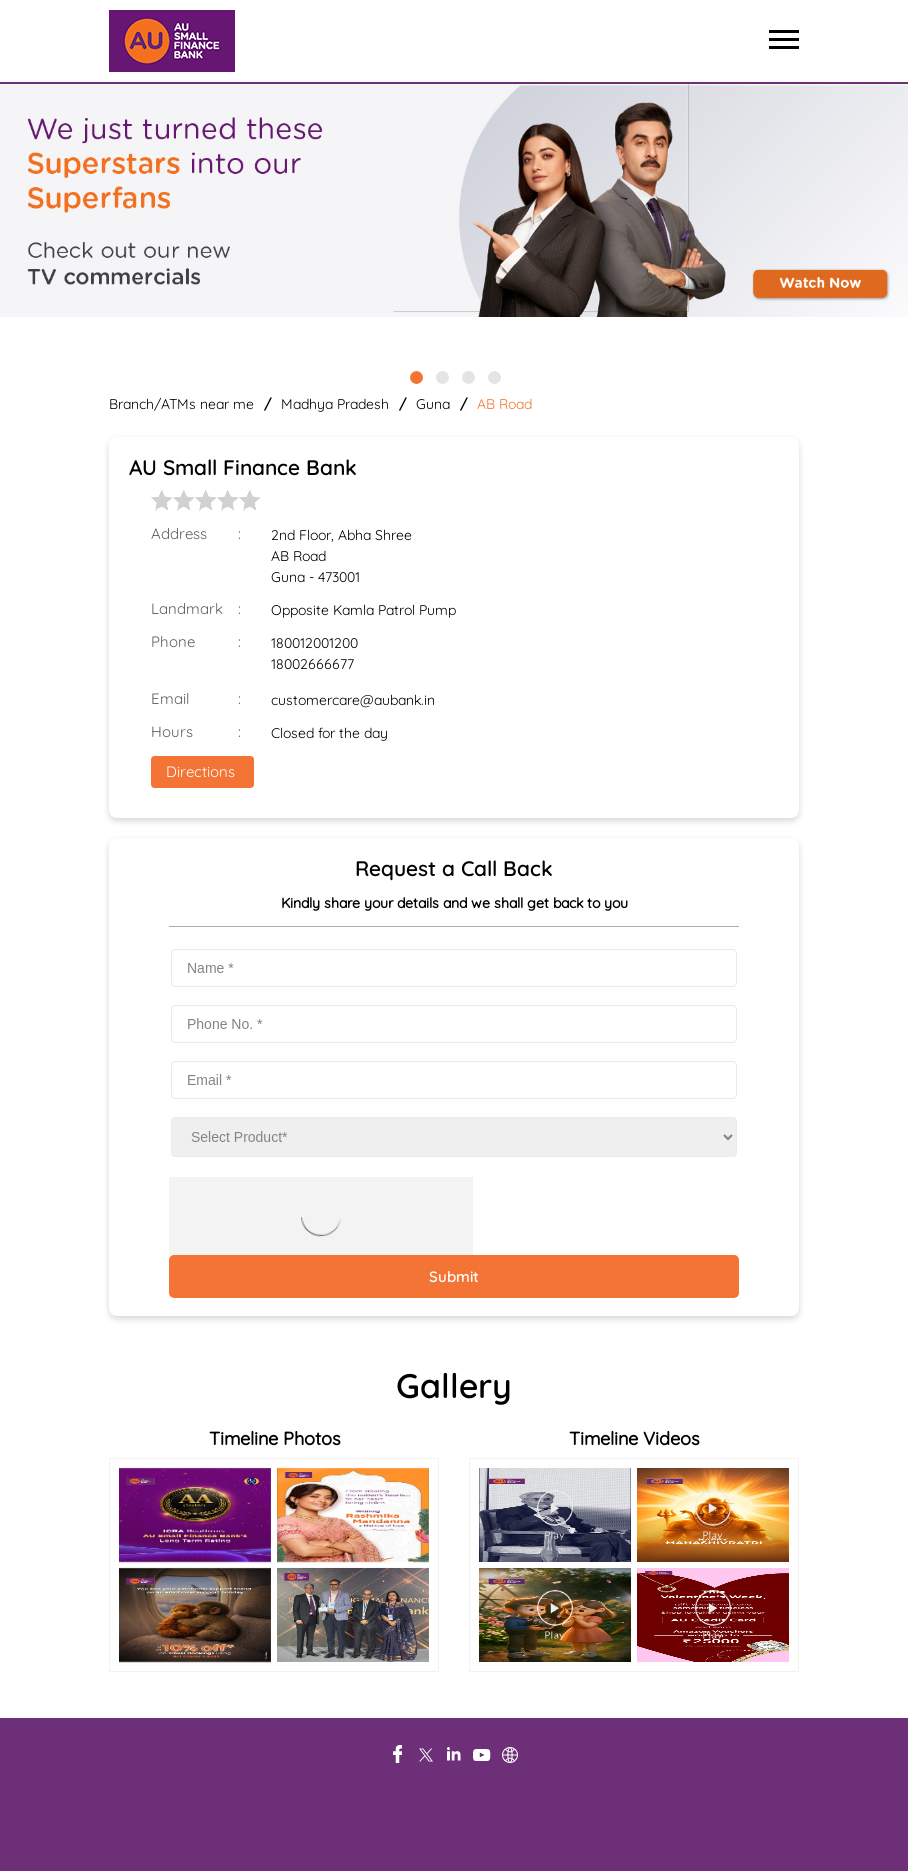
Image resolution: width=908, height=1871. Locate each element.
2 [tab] (441, 376)
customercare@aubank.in (353, 700)
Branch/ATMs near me (181, 404)
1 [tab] (415, 376)
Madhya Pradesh (335, 404)
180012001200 (314, 643)
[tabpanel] (454, 202)
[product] (454, 1137)
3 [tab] (467, 376)
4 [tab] (493, 376)
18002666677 (312, 664)
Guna (433, 404)
